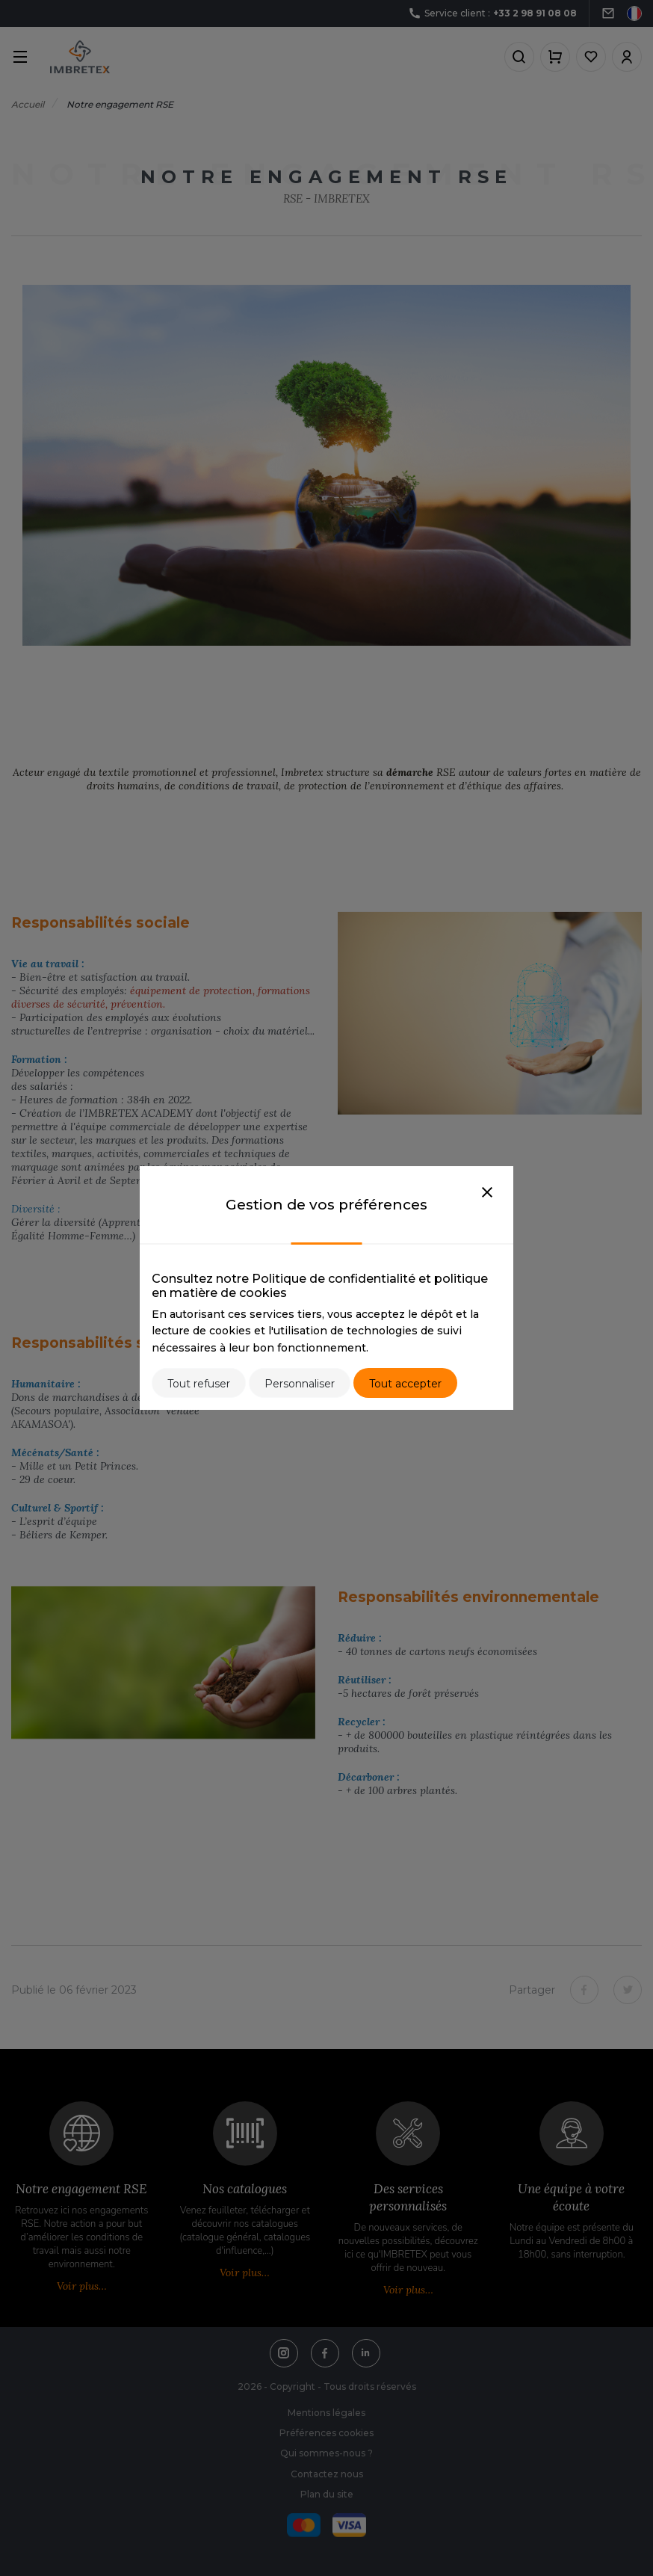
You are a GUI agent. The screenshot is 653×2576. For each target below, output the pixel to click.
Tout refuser (198, 1383)
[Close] (487, 1193)
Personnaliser (299, 1383)
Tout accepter (405, 1383)
